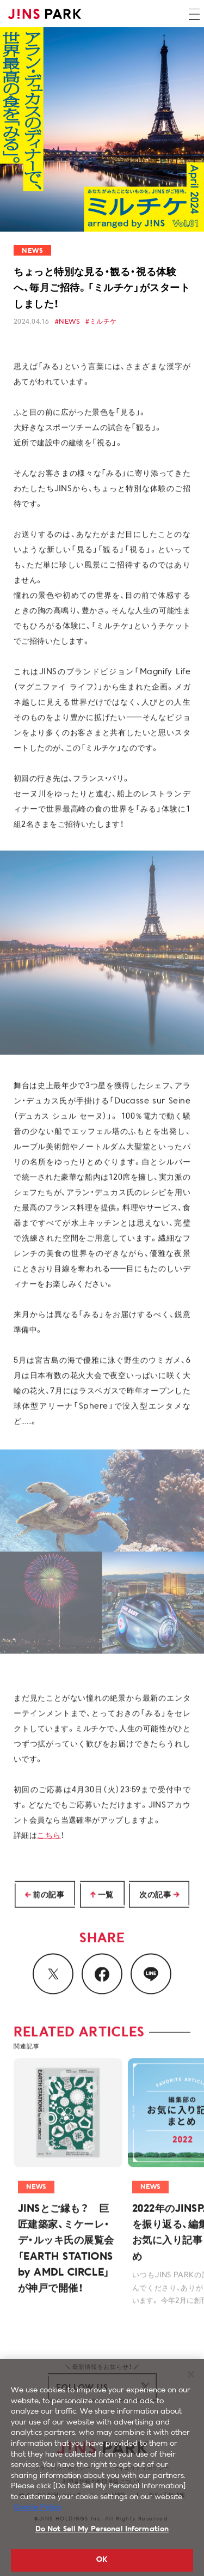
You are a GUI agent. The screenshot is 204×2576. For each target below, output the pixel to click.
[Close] (191, 2385)
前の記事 (48, 1896)
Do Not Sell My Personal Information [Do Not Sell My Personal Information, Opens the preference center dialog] (102, 2540)
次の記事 (155, 1896)
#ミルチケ (100, 322)
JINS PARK (44, 13)
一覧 (106, 1896)
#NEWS (67, 322)
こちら (48, 1842)
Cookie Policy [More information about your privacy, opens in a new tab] (37, 2518)
